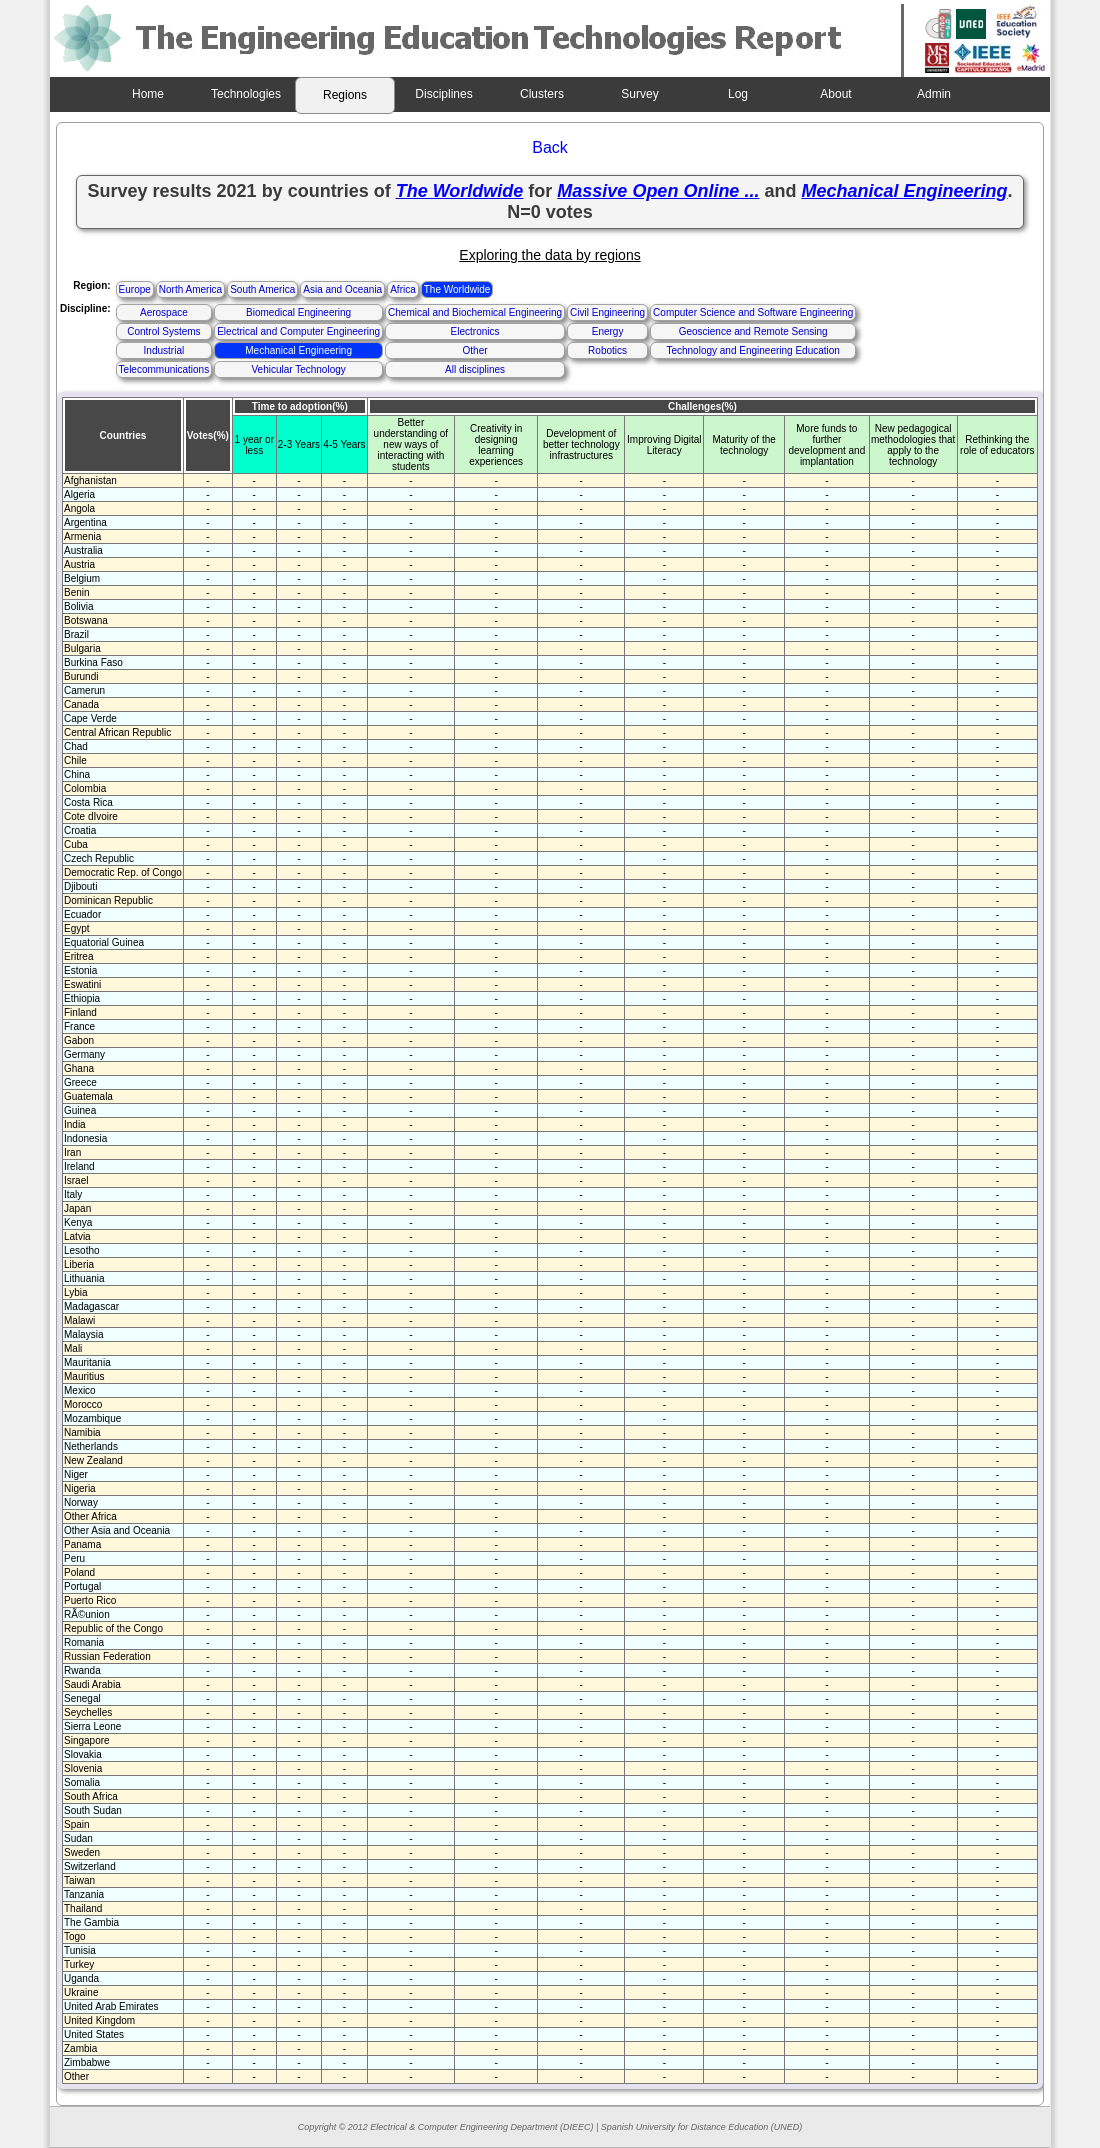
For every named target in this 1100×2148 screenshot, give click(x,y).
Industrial (164, 350)
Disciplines (443, 94)
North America (190, 289)
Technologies (246, 94)
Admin (934, 94)
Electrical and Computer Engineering (298, 331)
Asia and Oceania (342, 289)
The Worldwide (457, 289)
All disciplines (475, 369)
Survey (639, 94)
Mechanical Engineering (298, 350)
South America (262, 289)
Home (148, 94)
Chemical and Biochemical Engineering (475, 312)
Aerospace (164, 312)
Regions (345, 95)
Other (475, 350)
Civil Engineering (607, 312)
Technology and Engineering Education (752, 350)
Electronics (475, 331)
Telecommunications (164, 369)
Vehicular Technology (298, 369)
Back (550, 147)
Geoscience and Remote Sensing (753, 331)
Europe (135, 289)
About (835, 94)
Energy (608, 331)
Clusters (542, 94)
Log (738, 94)
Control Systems (163, 331)
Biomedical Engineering (298, 312)
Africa (403, 289)
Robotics (607, 350)
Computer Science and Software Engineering (753, 312)
